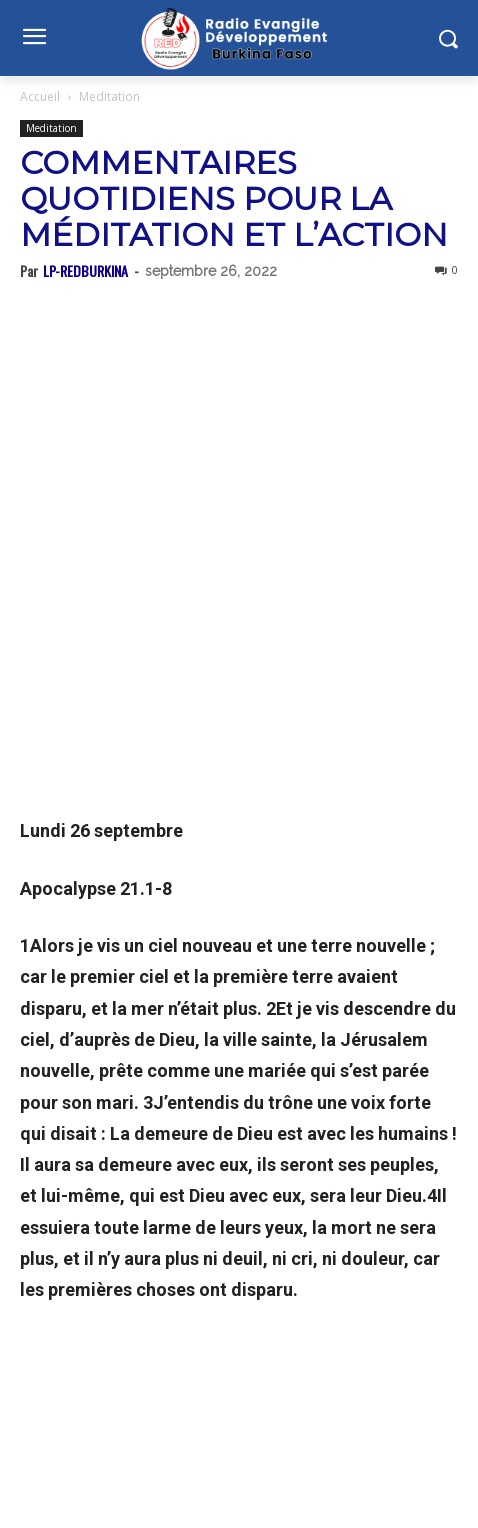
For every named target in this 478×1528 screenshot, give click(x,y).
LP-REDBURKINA (85, 270)
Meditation (109, 96)
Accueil (40, 96)
